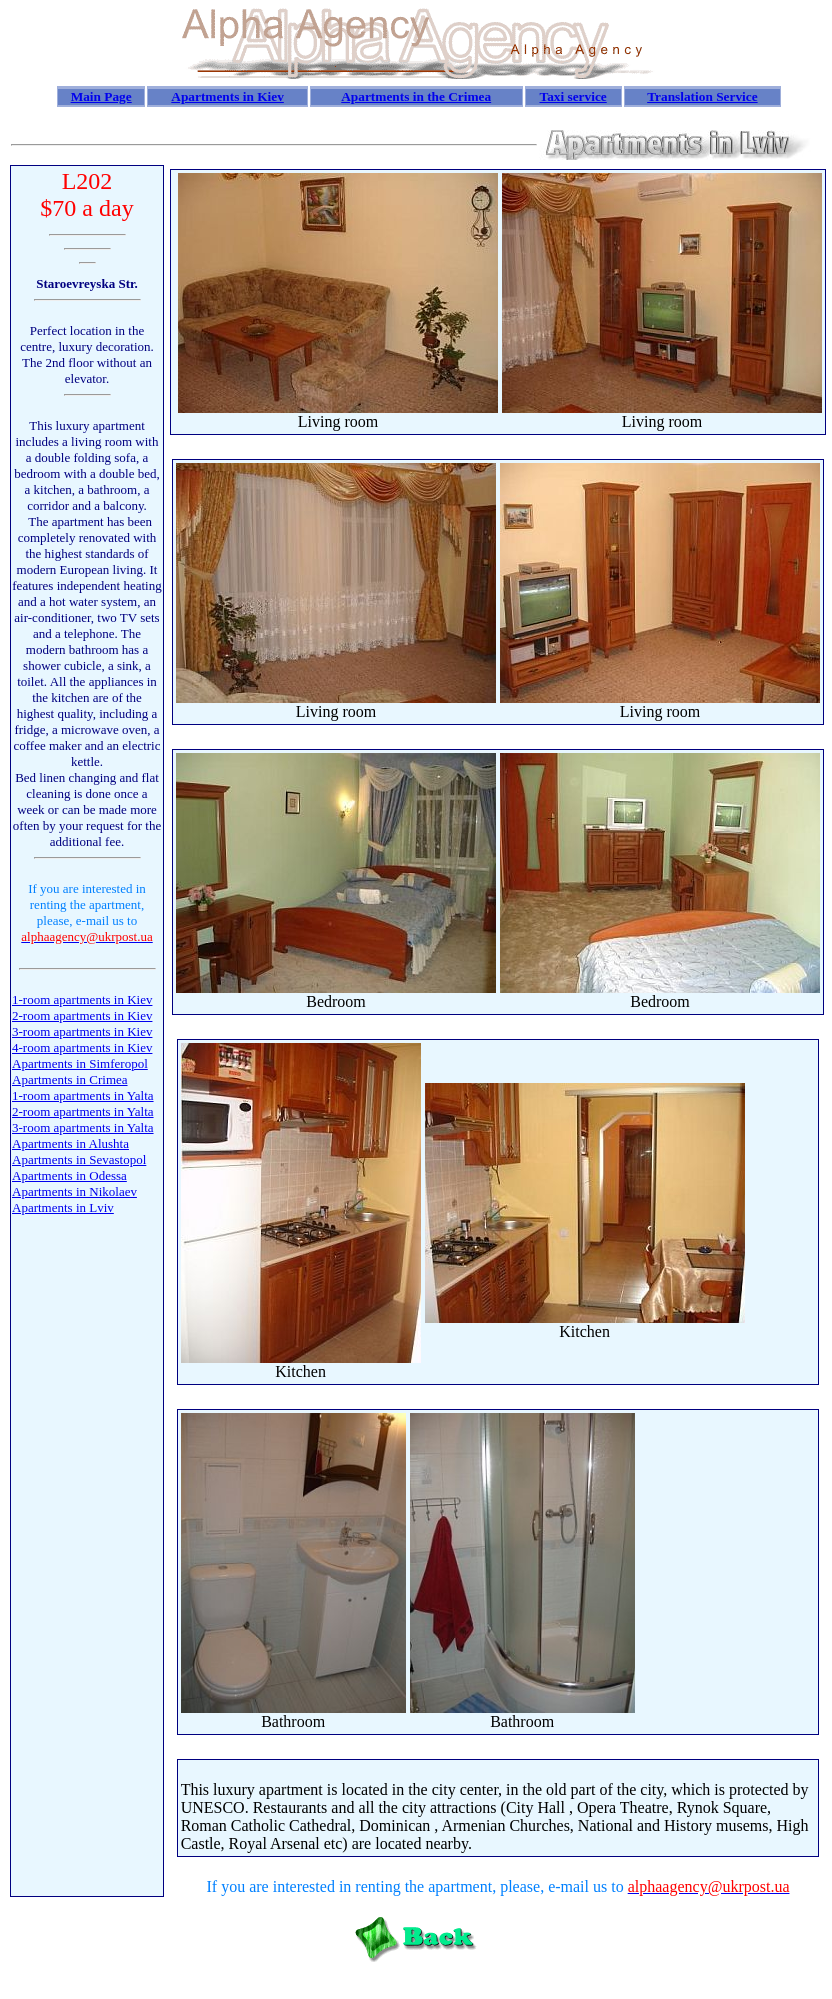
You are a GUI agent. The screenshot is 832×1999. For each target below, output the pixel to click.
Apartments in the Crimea (416, 96)
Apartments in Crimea (70, 1079)
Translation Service (702, 96)
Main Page (101, 96)
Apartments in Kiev (227, 96)
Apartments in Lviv (63, 1207)
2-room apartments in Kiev (82, 1015)
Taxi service (572, 96)
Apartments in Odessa (69, 1175)
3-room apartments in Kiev (82, 1031)
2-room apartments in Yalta (83, 1111)
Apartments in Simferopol (80, 1063)
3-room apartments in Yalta (83, 1127)
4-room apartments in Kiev (82, 1047)
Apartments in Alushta (70, 1143)
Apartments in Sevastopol (79, 1159)
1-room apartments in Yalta (83, 1095)
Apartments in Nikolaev (74, 1191)
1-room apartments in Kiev (82, 999)
